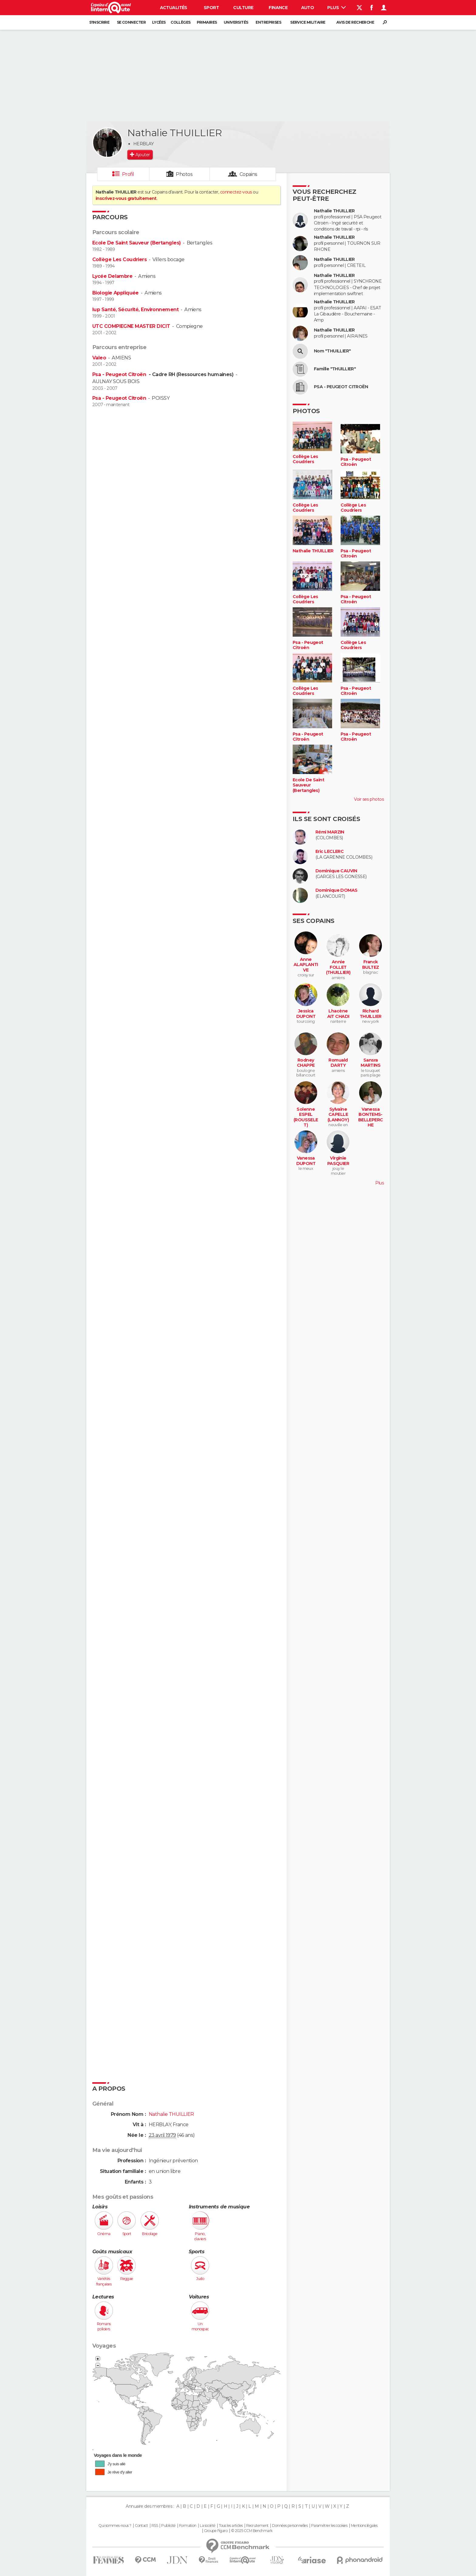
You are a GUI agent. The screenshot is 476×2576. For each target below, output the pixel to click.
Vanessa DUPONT (306, 1161)
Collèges (181, 22)
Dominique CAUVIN (336, 871)
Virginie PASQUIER (338, 1161)
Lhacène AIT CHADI (338, 1014)
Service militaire (307, 22)
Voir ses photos (369, 799)
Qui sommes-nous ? (114, 2526)
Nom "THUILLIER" (332, 351)
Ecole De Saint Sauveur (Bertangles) (136, 243)
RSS (154, 2526)
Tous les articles (231, 2526)
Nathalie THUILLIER (334, 211)
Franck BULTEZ (370, 964)
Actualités (173, 7)
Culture (243, 7)
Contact (141, 2526)
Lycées (159, 22)
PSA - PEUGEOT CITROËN (341, 386)
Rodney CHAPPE (306, 1063)
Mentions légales (364, 2526)
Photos (184, 174)
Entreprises (268, 22)
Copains (248, 174)
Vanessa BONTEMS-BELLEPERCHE (370, 1117)
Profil (128, 174)
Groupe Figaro (216, 2531)
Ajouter (142, 154)
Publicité (168, 2526)
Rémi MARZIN (329, 832)
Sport (211, 7)
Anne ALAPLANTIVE (306, 965)
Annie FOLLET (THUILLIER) (338, 967)
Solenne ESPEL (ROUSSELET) (306, 1117)
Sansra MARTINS (370, 1063)
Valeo (99, 358)
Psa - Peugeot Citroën (120, 374)
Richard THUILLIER (371, 1014)
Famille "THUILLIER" (335, 369)
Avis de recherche (355, 22)
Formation (187, 2526)
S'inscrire (99, 22)
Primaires (207, 22)
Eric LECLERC (329, 851)
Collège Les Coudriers (119, 259)
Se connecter (131, 22)
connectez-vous (236, 192)
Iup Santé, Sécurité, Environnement (135, 309)
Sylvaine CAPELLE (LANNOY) (338, 1115)
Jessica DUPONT (306, 1014)
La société (207, 2526)
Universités (236, 22)
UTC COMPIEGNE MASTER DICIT (131, 326)
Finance (278, 7)
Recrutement (257, 2526)
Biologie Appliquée (115, 293)
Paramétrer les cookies (329, 2526)
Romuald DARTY (338, 1063)
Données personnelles (290, 2526)
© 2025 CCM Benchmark (252, 2531)
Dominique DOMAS (336, 890)
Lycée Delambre (112, 276)
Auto (307, 7)
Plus (336, 7)
